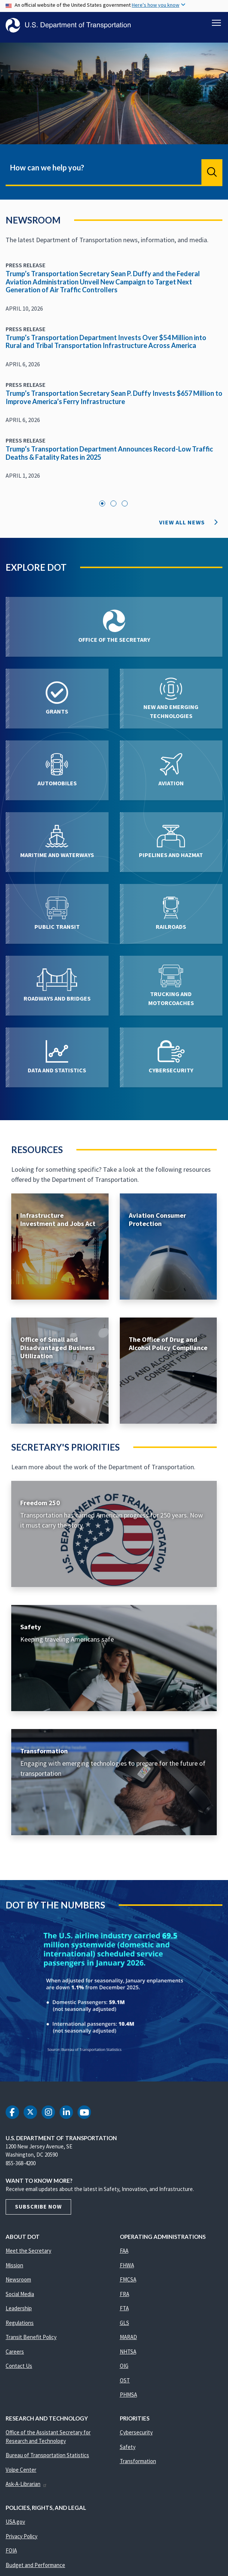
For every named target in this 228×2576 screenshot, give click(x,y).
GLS (124, 2326)
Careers (15, 2355)
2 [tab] (113, 508)
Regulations (20, 2326)
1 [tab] (102, 508)
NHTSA (128, 2355)
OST (125, 2384)
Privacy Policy (21, 2540)
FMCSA (128, 2283)
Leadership (19, 2312)
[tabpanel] (114, 379)
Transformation (138, 2465)
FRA (124, 2298)
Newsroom (18, 2283)
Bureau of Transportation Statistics (47, 2459)
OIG (124, 2369)
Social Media (20, 2298)
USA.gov (15, 2525)
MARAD (128, 2341)
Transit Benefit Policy (31, 2341)
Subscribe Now (38, 2210)
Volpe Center (21, 2473)
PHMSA (128, 2398)
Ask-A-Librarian (26, 2488)
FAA (124, 2254)
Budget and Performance (35, 2569)
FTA (124, 2312)
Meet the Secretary (28, 2254)
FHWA (127, 2269)
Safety (128, 2451)
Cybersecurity (136, 2436)
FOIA (11, 2554)
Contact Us (19, 2369)
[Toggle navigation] (216, 23)
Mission (14, 2269)
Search (211, 176)
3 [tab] (125, 508)
